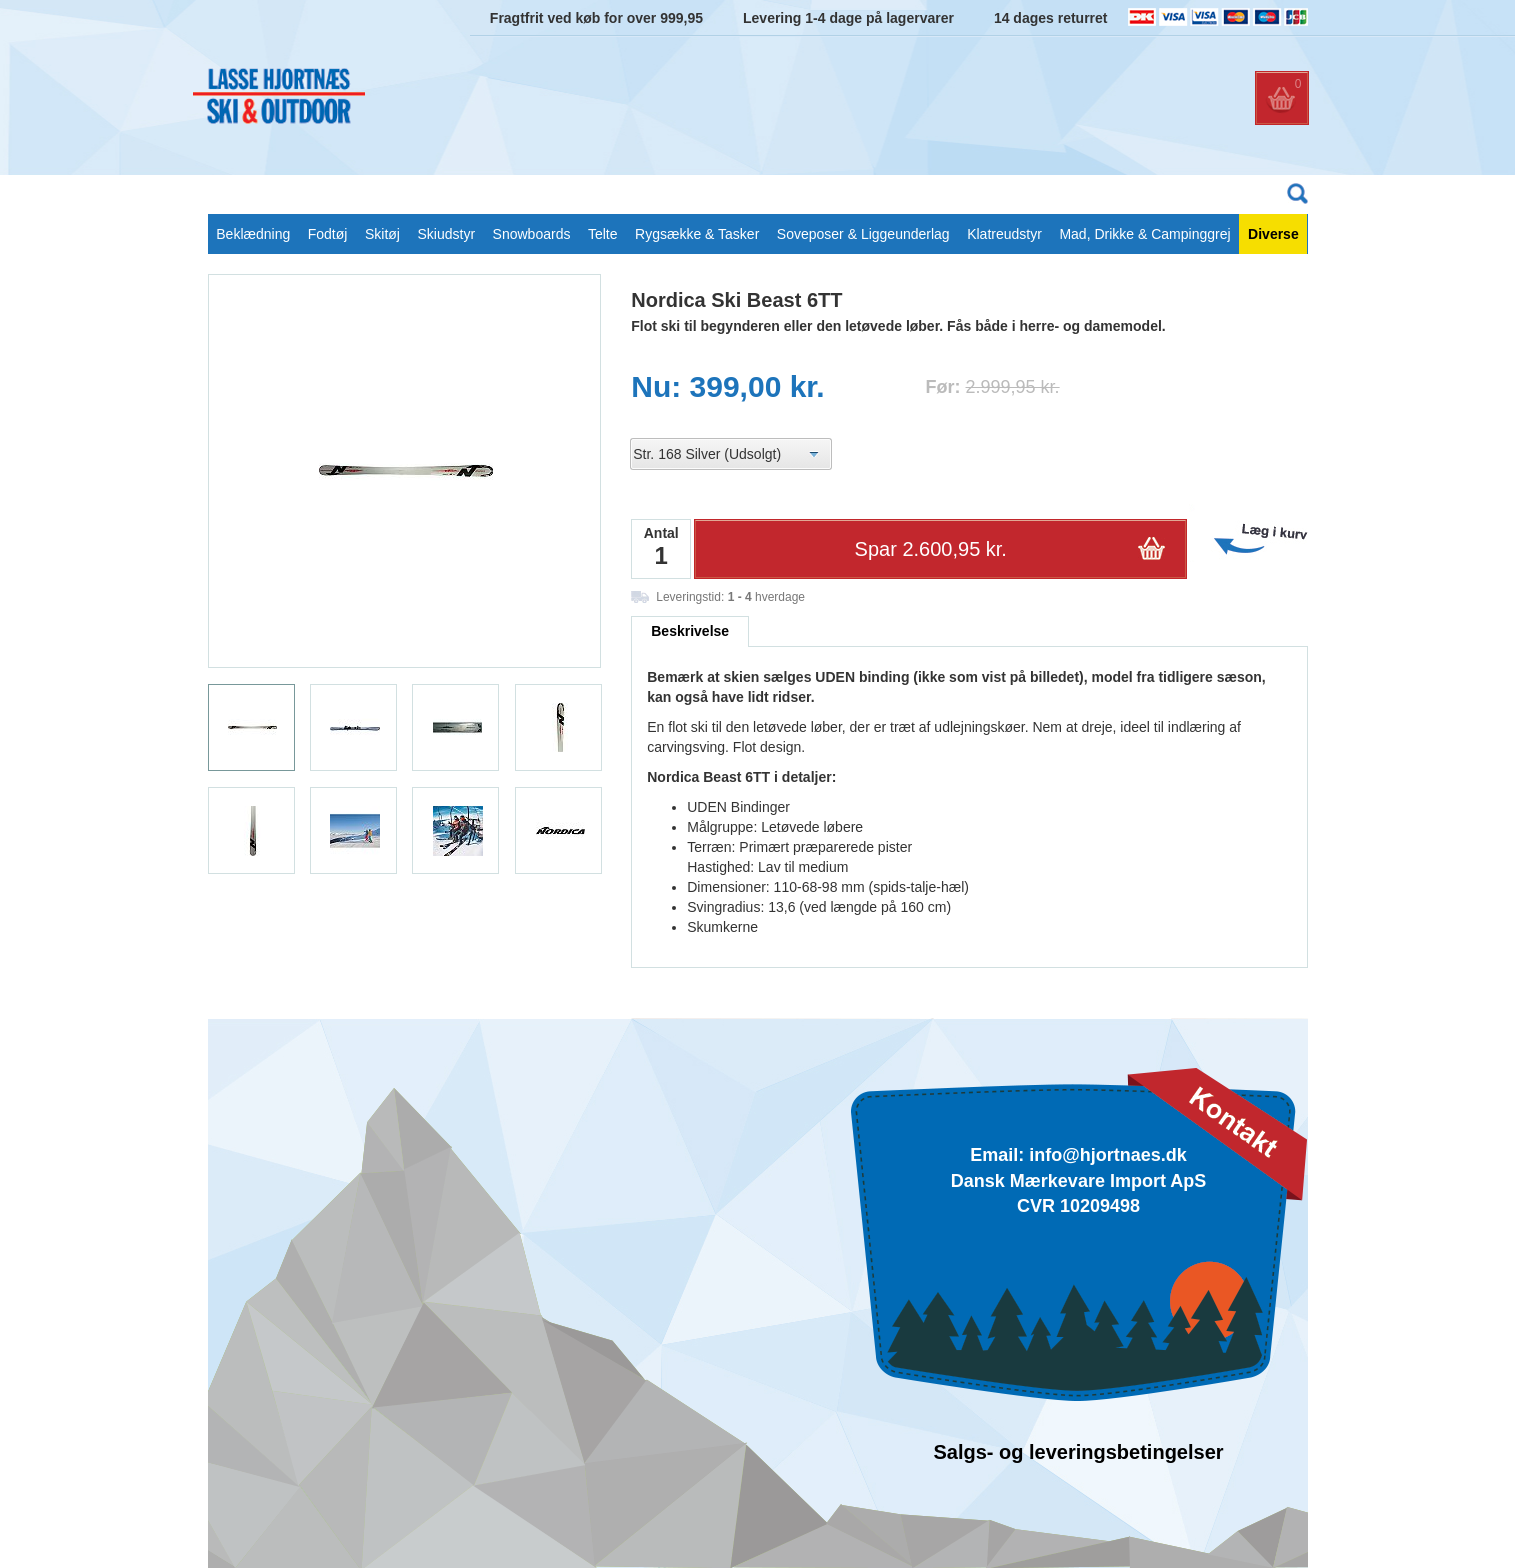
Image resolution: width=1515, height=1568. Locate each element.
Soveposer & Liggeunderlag (863, 234)
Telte (603, 234)
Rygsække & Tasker (697, 234)
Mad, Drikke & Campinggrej (1144, 234)
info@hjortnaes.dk (1108, 1155)
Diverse (1273, 234)
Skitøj (382, 234)
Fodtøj (328, 234)
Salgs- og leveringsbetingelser (1078, 1452)
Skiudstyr (446, 234)
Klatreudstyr (1004, 234)
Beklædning (253, 234)
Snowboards (532, 234)
